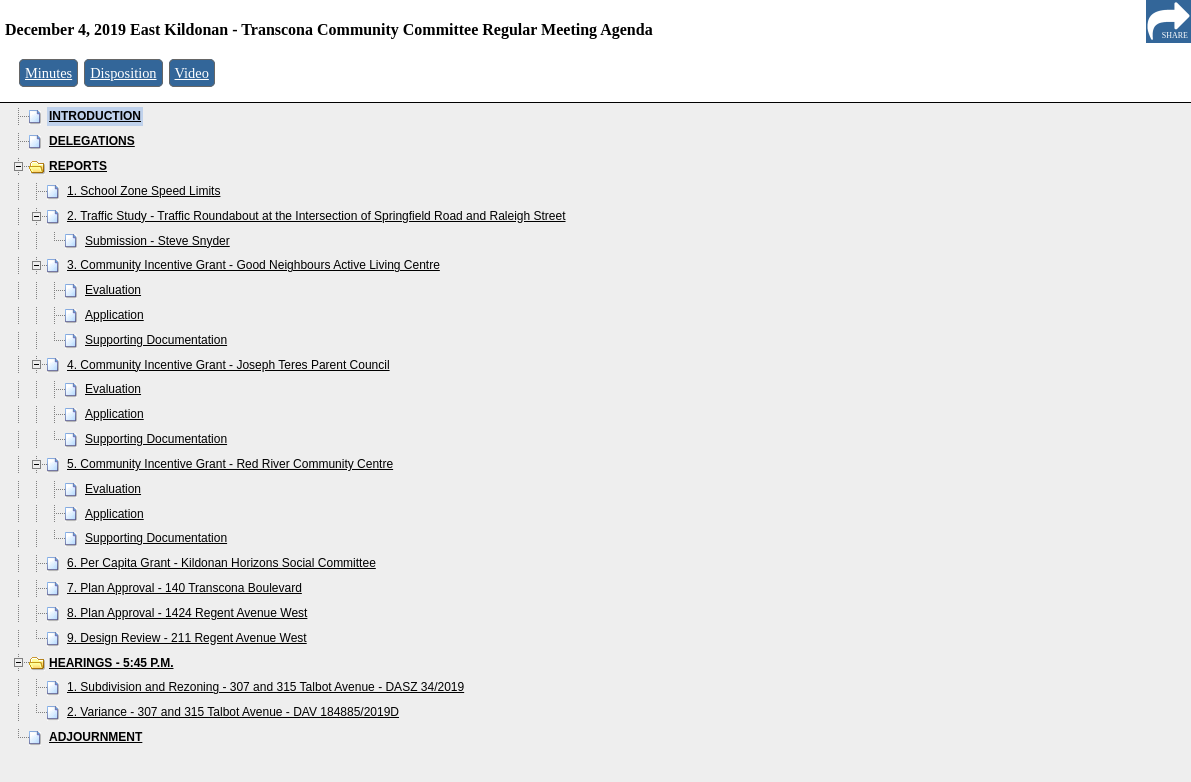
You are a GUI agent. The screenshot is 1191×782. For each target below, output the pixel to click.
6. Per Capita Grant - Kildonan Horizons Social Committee (221, 563)
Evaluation (113, 290)
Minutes (48, 73)
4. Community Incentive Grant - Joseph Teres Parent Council (228, 365)
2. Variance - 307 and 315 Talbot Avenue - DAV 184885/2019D (233, 712)
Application (114, 315)
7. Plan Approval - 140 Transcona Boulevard (184, 588)
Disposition (123, 73)
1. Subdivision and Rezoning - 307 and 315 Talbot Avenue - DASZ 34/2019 (265, 687)
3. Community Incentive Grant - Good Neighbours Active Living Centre (253, 265)
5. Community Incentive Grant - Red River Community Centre (230, 464)
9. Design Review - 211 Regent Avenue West (187, 638)
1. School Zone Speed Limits (143, 191)
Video (192, 73)
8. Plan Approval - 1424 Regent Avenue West (187, 613)
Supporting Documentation (156, 340)
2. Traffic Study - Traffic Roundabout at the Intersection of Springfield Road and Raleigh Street (316, 216)
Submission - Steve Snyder (157, 241)
